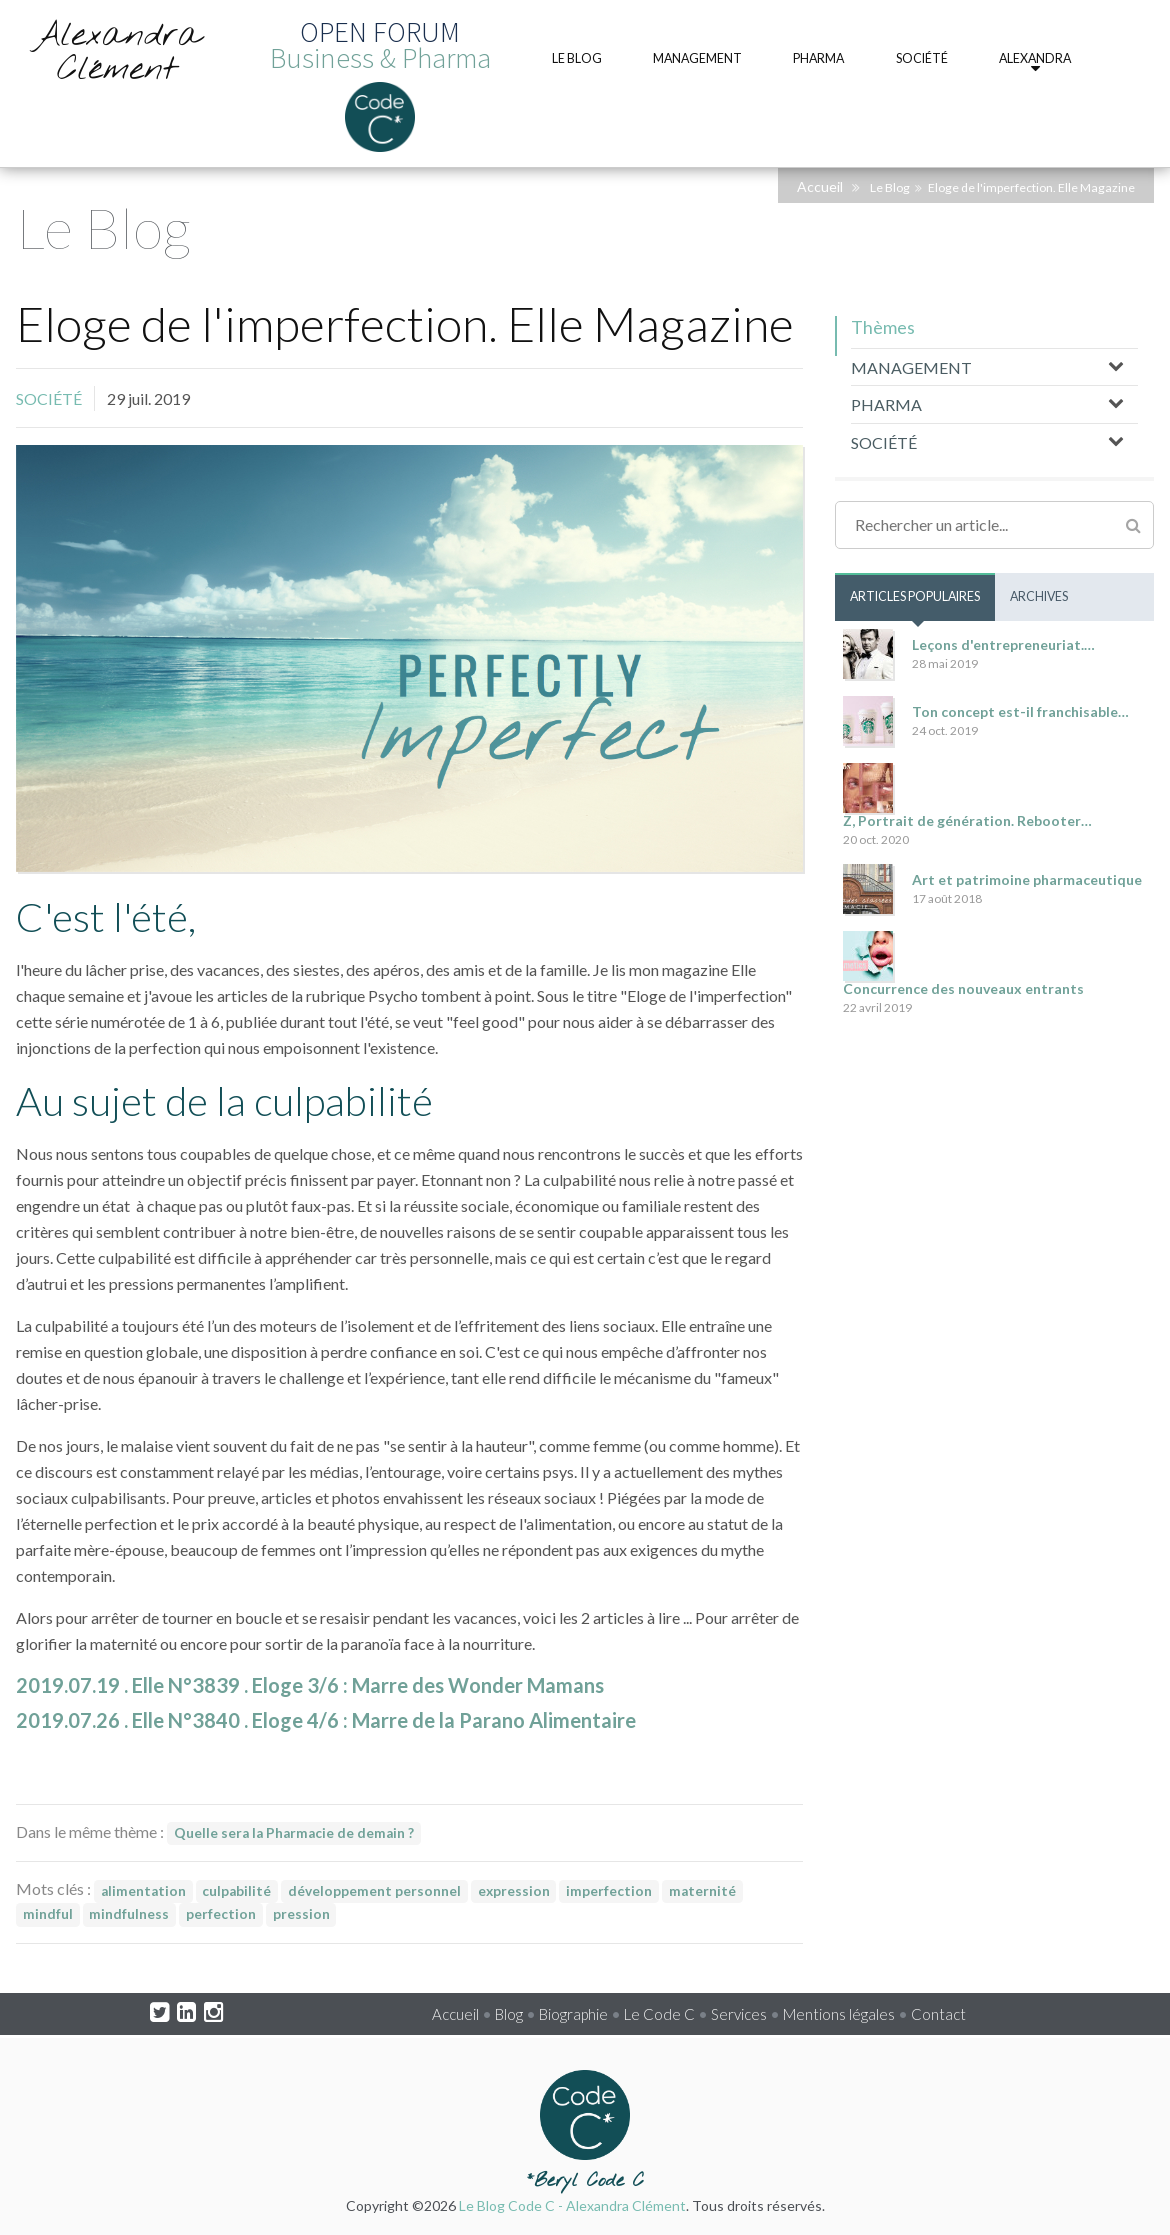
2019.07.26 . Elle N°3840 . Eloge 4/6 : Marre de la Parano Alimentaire (326, 1720)
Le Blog (890, 187)
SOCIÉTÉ (49, 398)
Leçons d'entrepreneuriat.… (1003, 644)
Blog (509, 2014)
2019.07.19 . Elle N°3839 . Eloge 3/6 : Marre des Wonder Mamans (310, 1685)
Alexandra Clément (117, 53)
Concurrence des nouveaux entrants (963, 988)
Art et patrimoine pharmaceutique (1027, 879)
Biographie (573, 2014)
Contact (938, 2014)
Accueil (820, 186)
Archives (1039, 596)
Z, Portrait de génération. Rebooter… (967, 820)
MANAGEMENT (911, 367)
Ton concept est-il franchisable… (1020, 711)
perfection (221, 1914)
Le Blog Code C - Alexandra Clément (572, 2205)
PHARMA (886, 404)
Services (739, 2014)
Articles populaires (915, 596)
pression (301, 1914)
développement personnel (374, 1891)
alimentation (143, 1891)
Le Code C (659, 2014)
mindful (48, 1914)
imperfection (609, 1891)
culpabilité (236, 1891)
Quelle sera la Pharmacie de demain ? (294, 1833)
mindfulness (129, 1914)
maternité (702, 1891)
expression (514, 1891)
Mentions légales (839, 2014)
